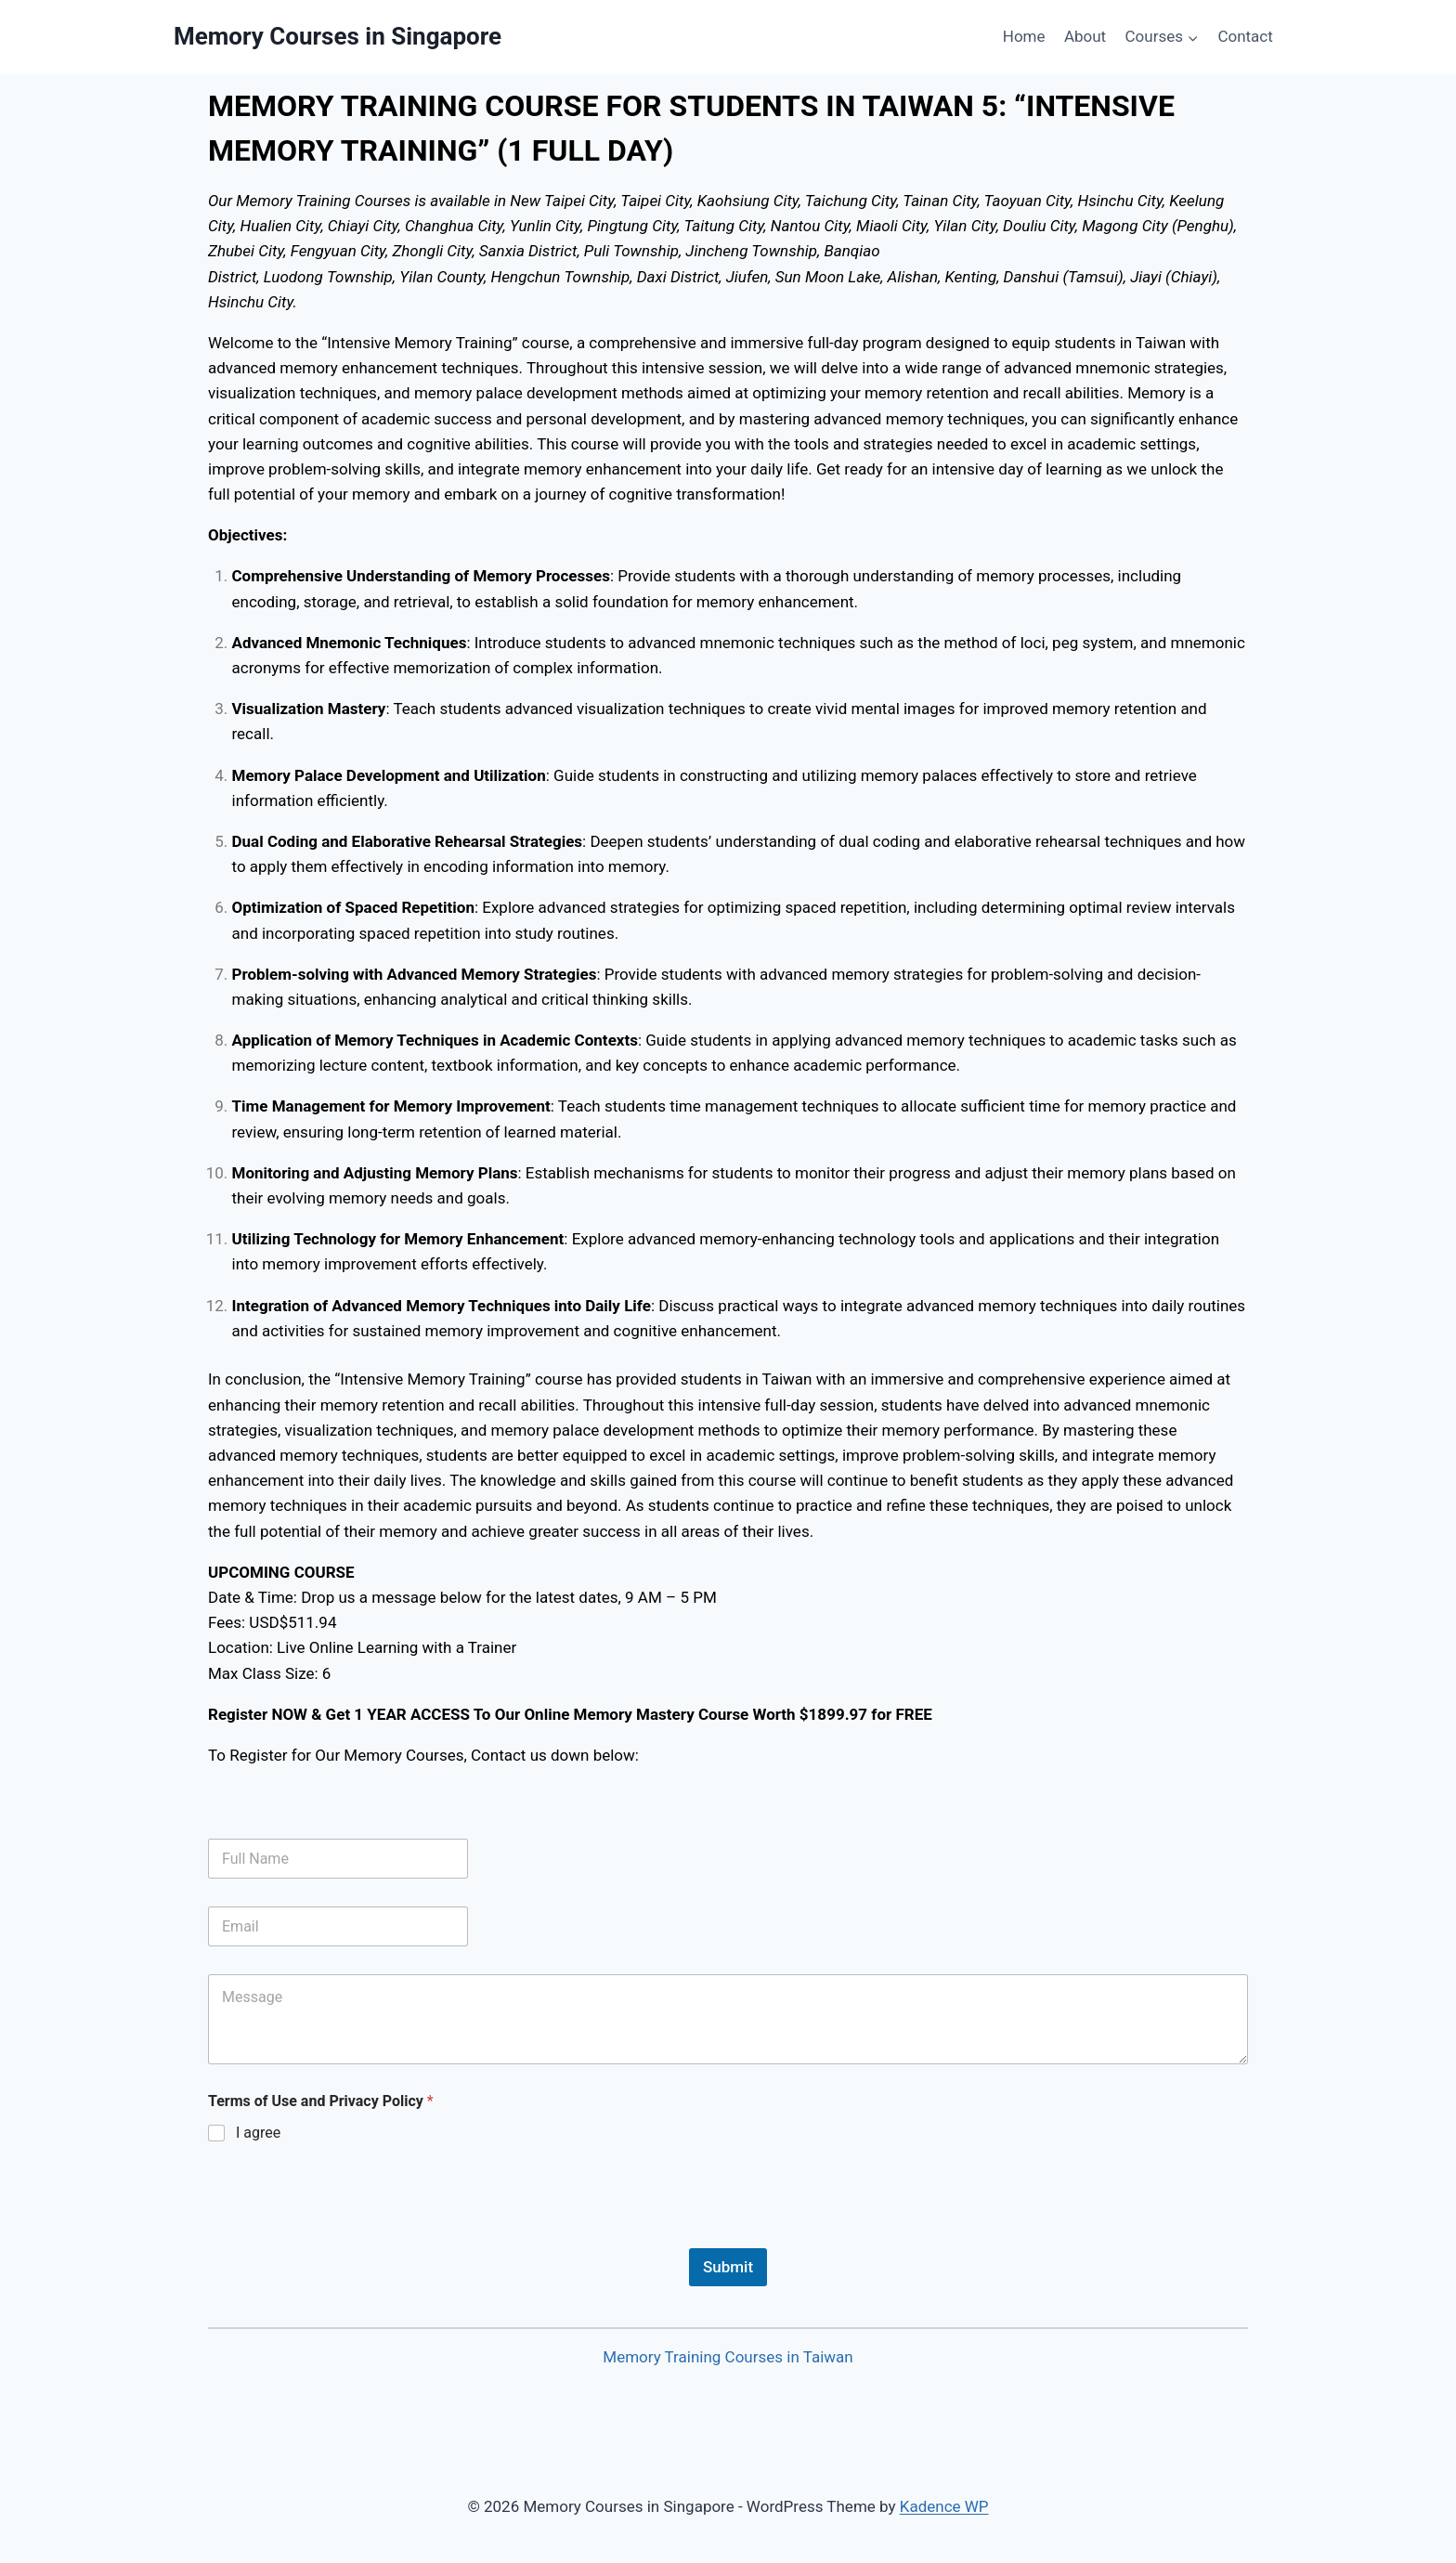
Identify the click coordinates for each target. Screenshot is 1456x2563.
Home (1024, 36)
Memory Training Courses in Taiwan (727, 2357)
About (1085, 36)
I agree (258, 2132)
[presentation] (349, 2236)
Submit (728, 2266)
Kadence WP (944, 2506)
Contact (1244, 36)
